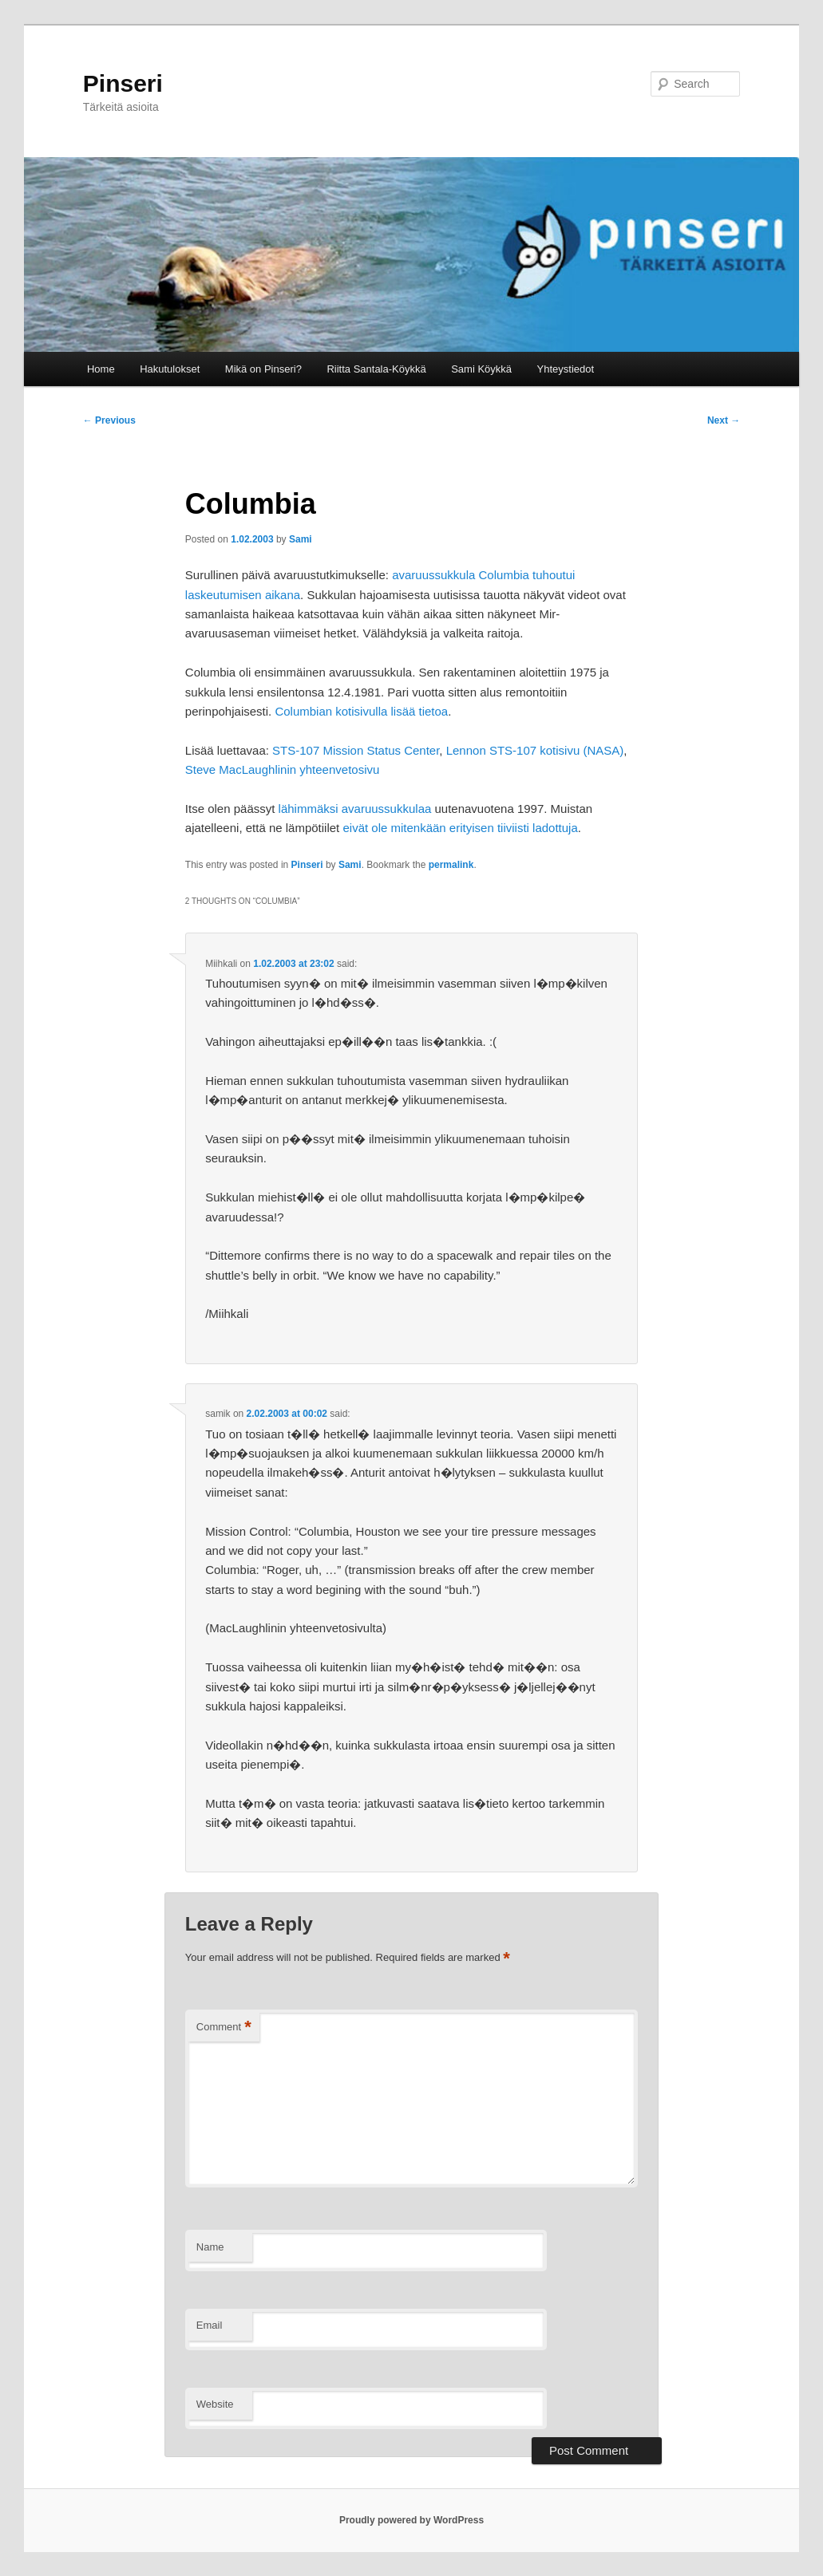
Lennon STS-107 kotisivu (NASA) (535, 750)
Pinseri (123, 83)
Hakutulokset (170, 369)
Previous (109, 420)
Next (723, 420)
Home (101, 369)
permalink (451, 864)
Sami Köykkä (481, 369)
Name (210, 2247)
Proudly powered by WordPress (411, 2520)
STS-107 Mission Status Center (355, 750)
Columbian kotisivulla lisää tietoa (361, 711)
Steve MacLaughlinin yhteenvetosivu (282, 769)
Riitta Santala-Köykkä (375, 369)
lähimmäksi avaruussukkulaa (355, 808)
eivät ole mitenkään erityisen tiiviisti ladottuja (459, 827)
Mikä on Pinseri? (263, 369)
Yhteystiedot (566, 369)
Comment (223, 2027)
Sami (300, 539)
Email (209, 2325)
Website (215, 2404)
